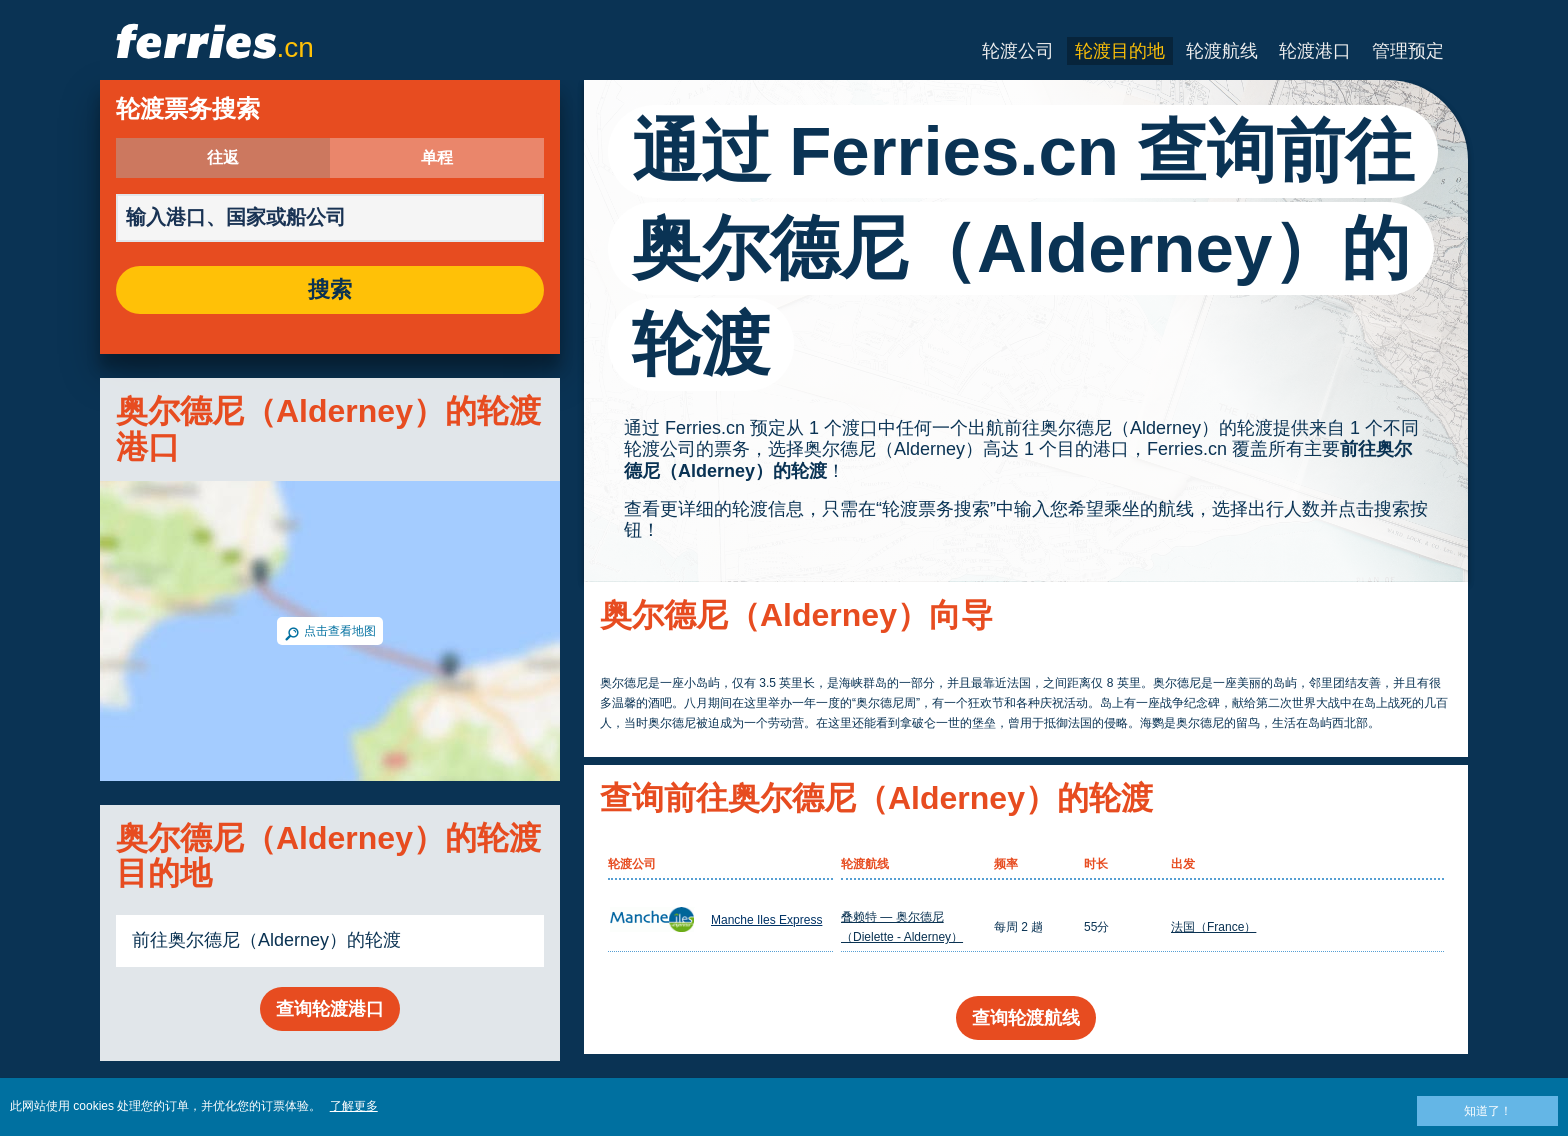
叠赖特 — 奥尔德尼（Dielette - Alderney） (902, 927)
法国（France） (1213, 927)
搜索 (330, 290)
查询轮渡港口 (330, 1009)
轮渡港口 (1315, 51)
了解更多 (354, 1106)
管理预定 (1408, 51)
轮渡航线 (1222, 51)
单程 (437, 158)
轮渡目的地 (1120, 51)
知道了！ (1488, 1111)
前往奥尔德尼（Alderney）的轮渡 (266, 940)
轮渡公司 (1018, 51)
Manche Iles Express (766, 920)
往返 (223, 158)
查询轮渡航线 (1026, 1018)
